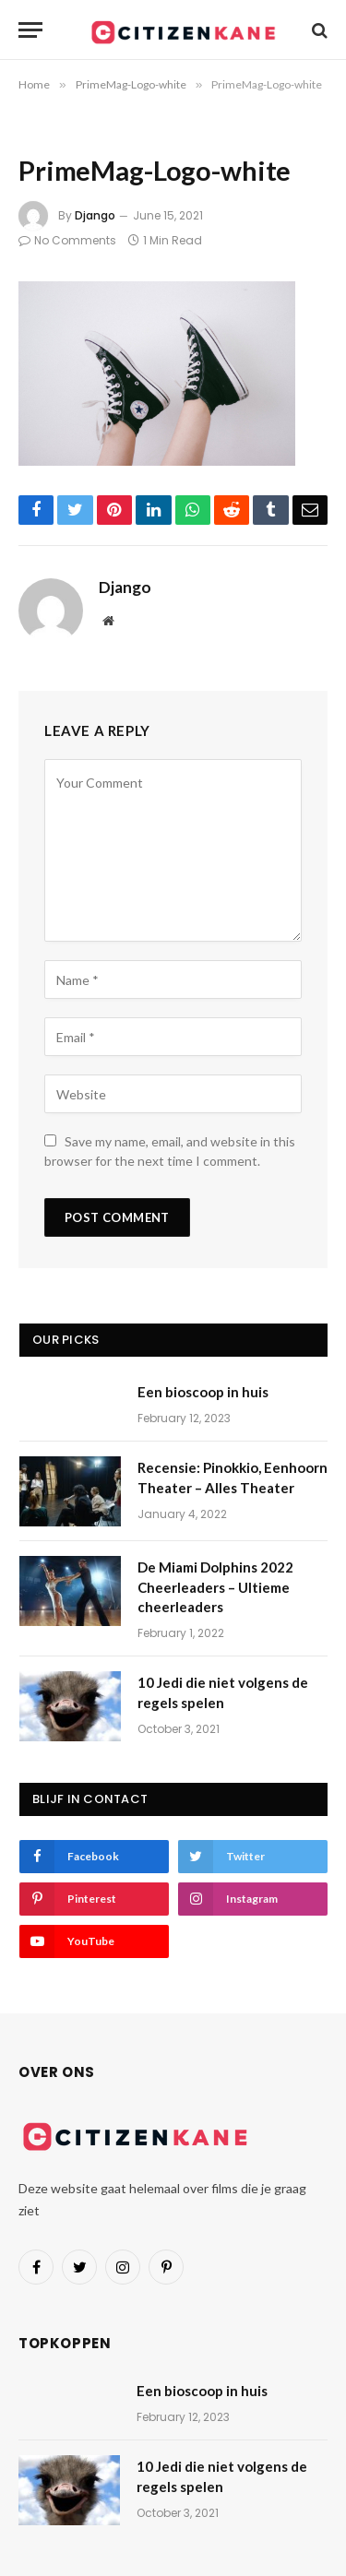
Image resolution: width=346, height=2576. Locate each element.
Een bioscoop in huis (202, 1391)
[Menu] (30, 30)
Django (95, 215)
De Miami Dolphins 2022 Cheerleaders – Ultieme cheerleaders (215, 1587)
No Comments (67, 240)
